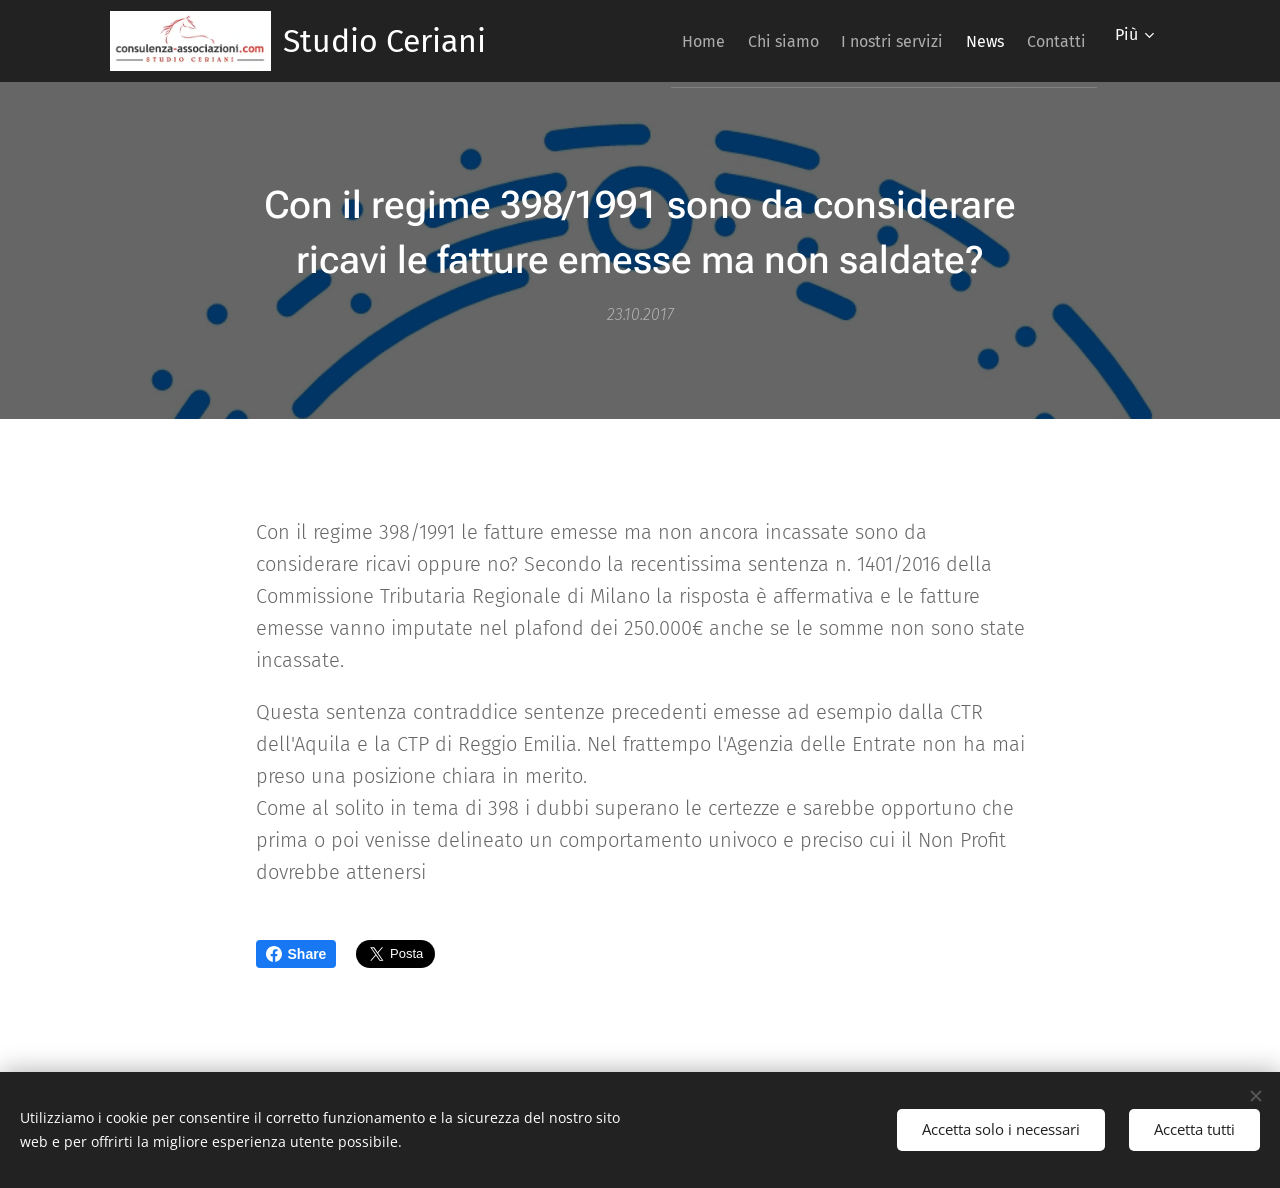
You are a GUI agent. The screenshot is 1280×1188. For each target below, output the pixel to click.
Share (296, 954)
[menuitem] (643, 41)
